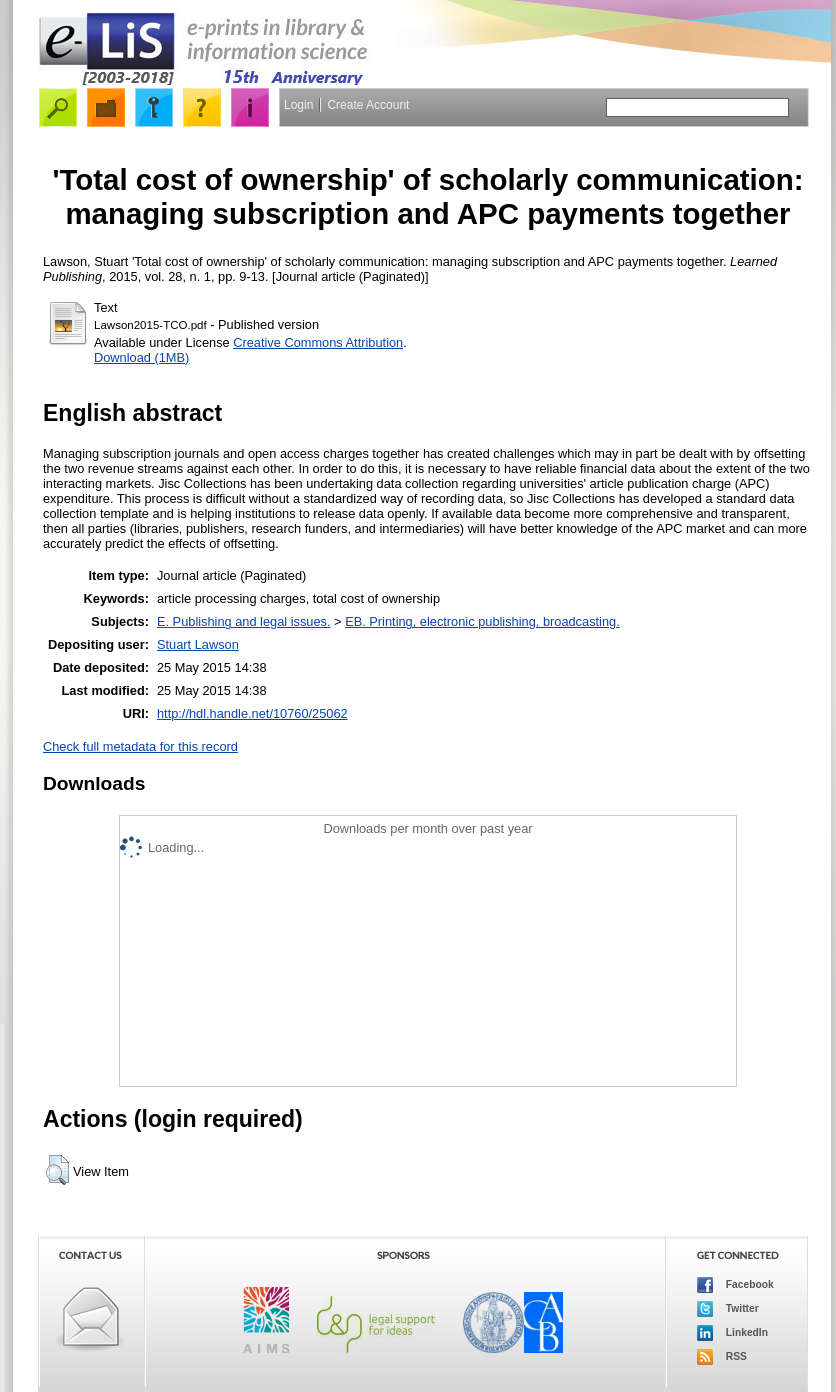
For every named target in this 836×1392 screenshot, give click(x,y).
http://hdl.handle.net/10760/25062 (252, 713)
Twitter (728, 1309)
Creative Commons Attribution (318, 342)
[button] (57, 1170)
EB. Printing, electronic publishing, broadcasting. (482, 621)
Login (298, 105)
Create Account (368, 105)
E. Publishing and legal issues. (244, 621)
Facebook (735, 1285)
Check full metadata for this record (140, 746)
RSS (722, 1357)
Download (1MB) (141, 357)
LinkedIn (732, 1333)
